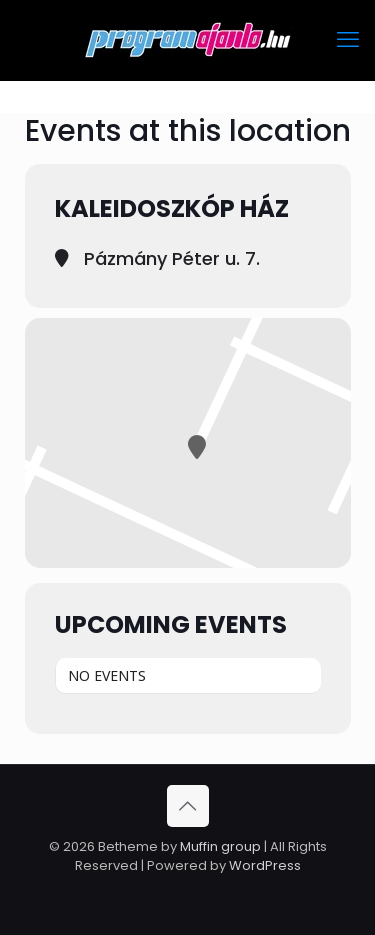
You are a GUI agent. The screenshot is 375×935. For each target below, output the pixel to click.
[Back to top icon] (188, 806)
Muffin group (220, 846)
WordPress (265, 865)
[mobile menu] (348, 40)
